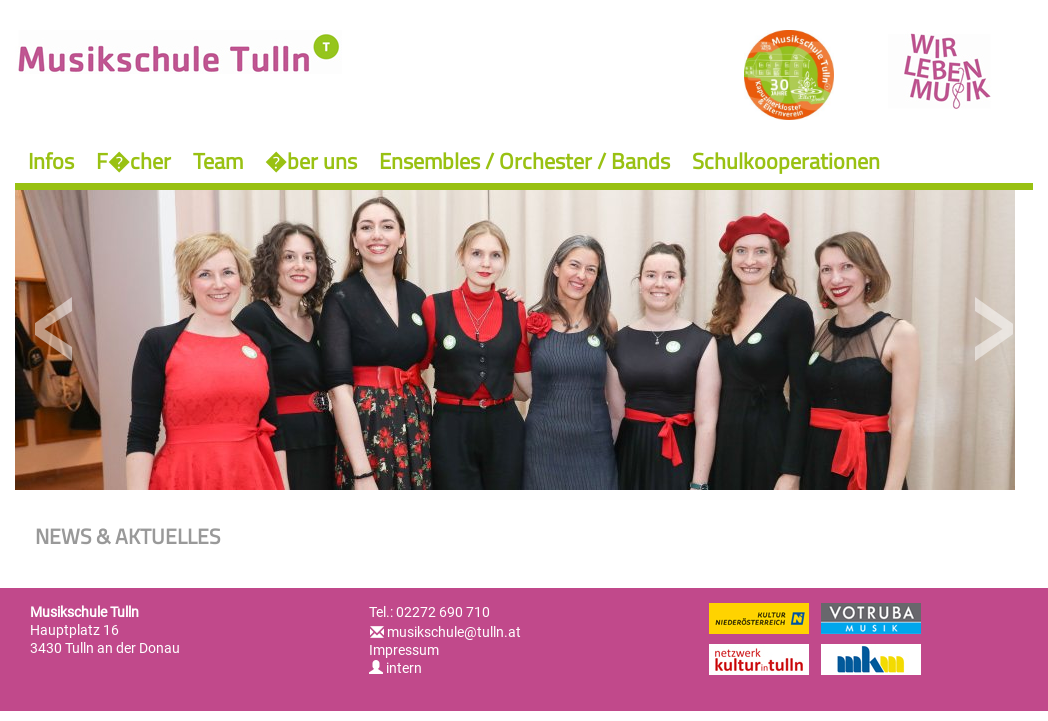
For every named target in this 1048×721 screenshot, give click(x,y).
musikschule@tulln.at (454, 632)
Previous (54, 329)
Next (993, 329)
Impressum (404, 650)
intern (395, 668)
